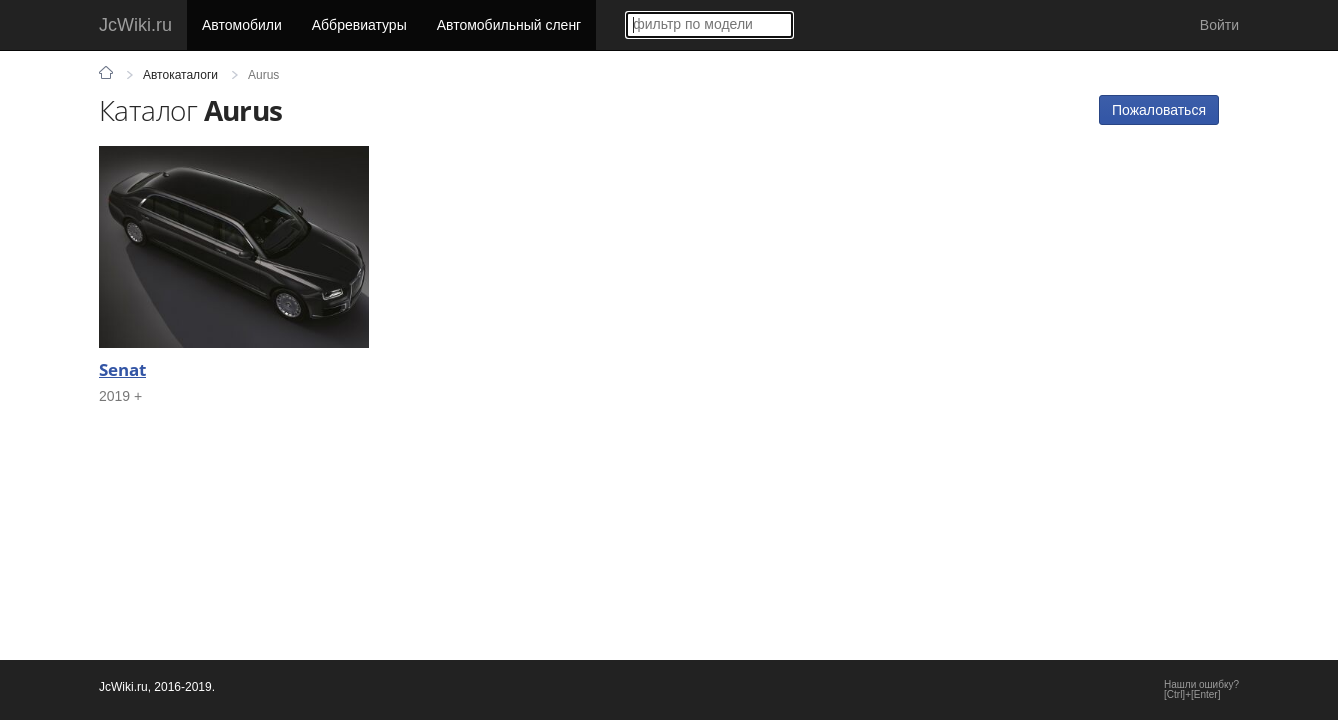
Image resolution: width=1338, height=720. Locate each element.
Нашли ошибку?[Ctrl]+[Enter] (1201, 690)
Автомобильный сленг (509, 25)
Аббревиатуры (359, 25)
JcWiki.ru (135, 25)
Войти (1219, 25)
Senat (122, 369)
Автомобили (242, 25)
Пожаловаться (1159, 110)
